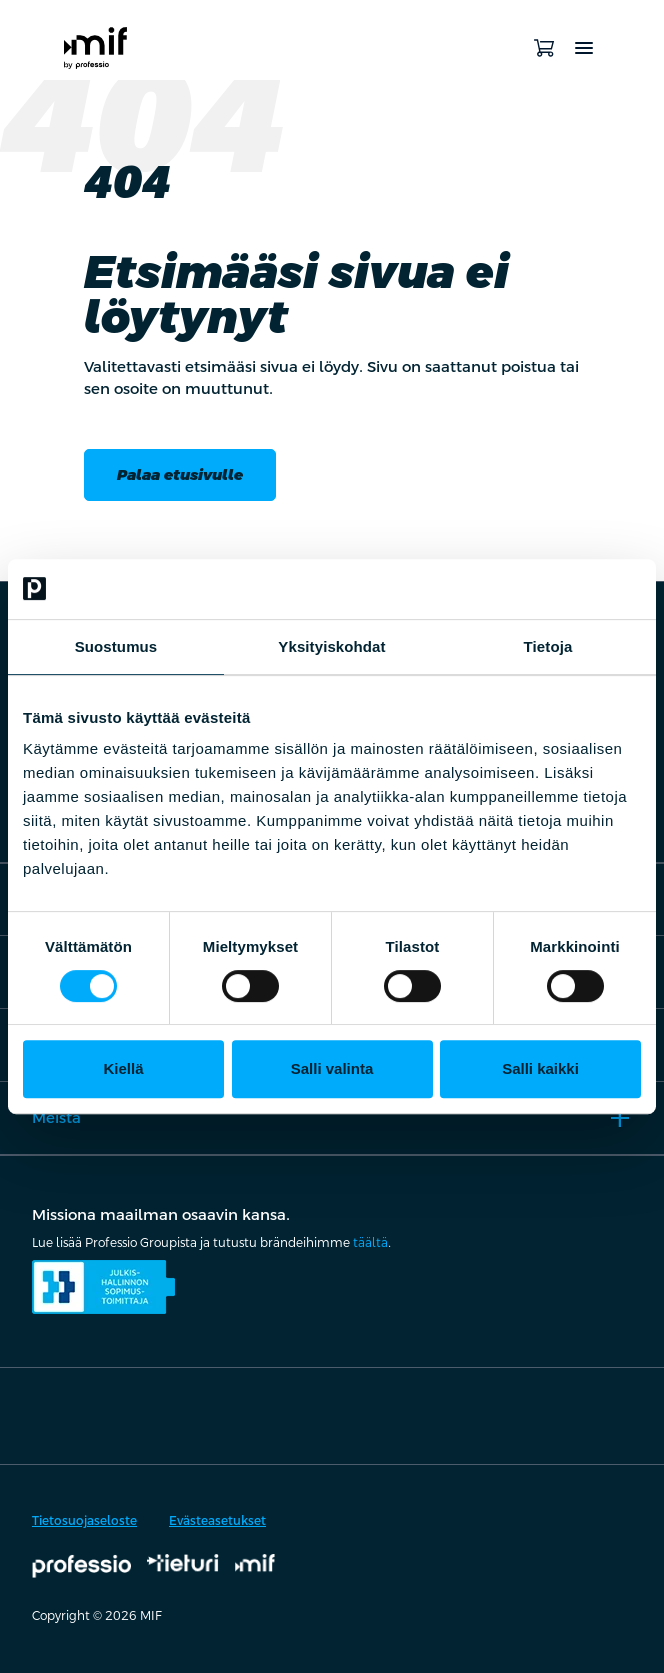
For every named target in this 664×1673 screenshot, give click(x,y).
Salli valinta (332, 1068)
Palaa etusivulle (180, 474)
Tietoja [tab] (548, 646)
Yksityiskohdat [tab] (331, 646)
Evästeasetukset (217, 1521)
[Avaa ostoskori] (544, 48)
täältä (370, 1243)
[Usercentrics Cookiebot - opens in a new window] (553, 589)
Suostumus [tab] (116, 646)
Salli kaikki (540, 1068)
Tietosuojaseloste (84, 1521)
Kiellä (123, 1068)
